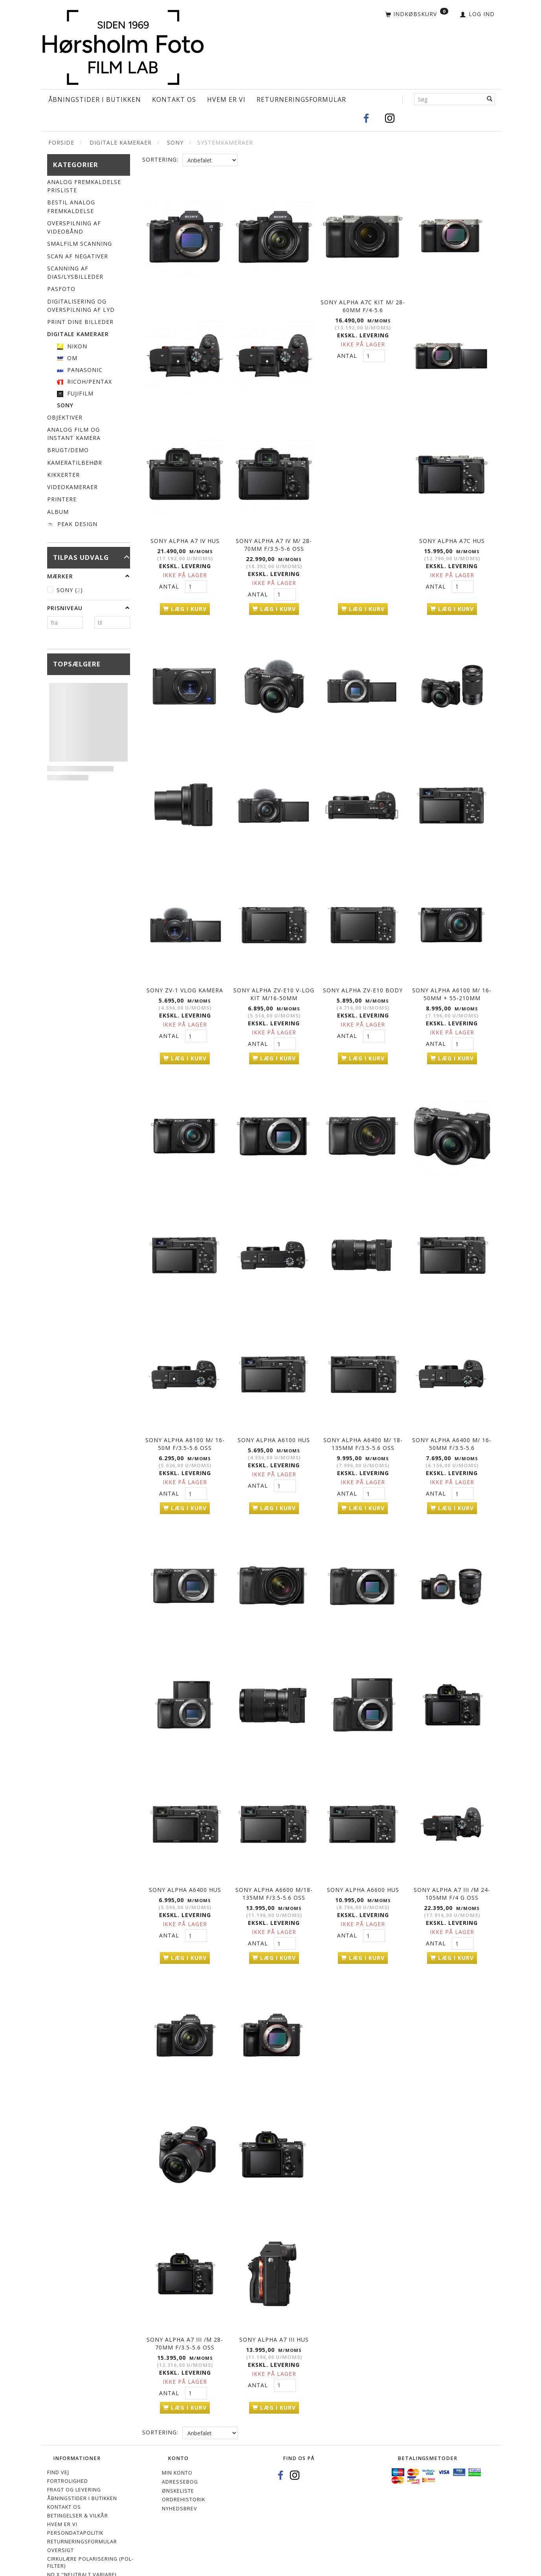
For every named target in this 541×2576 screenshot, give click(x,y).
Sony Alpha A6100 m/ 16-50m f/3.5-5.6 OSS (185, 1425)
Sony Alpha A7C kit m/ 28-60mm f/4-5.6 (363, 301)
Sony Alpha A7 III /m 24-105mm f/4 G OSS (452, 1868)
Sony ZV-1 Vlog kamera (185, 979)
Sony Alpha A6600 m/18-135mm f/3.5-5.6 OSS (274, 1868)
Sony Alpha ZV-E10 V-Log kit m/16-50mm (273, 982)
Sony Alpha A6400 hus (185, 1864)
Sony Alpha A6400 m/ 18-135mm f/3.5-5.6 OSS (363, 1425)
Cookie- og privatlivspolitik (89, 2556)
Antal (170, 581)
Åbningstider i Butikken (94, 99)
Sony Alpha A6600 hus (363, 1864)
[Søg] (490, 99)
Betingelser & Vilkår (77, 2481)
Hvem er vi (226, 99)
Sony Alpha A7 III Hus (274, 2307)
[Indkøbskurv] (416, 14)
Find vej (58, 2438)
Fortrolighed (67, 2447)
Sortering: (160, 159)
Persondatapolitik (75, 2499)
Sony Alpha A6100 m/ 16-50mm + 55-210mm (451, 982)
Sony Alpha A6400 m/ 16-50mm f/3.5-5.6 (451, 1425)
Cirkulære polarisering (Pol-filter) (90, 2529)
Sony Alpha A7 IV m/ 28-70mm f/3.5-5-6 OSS (274, 540)
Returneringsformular (301, 99)
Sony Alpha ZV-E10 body (363, 979)
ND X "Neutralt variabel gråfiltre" (82, 2544)
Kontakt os (174, 99)
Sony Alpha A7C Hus (452, 536)
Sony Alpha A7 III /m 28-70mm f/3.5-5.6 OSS (185, 2311)
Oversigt (60, 2516)
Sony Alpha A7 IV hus (185, 536)
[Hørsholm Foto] (123, 45)
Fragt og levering (74, 2456)
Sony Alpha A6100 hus (274, 1422)
